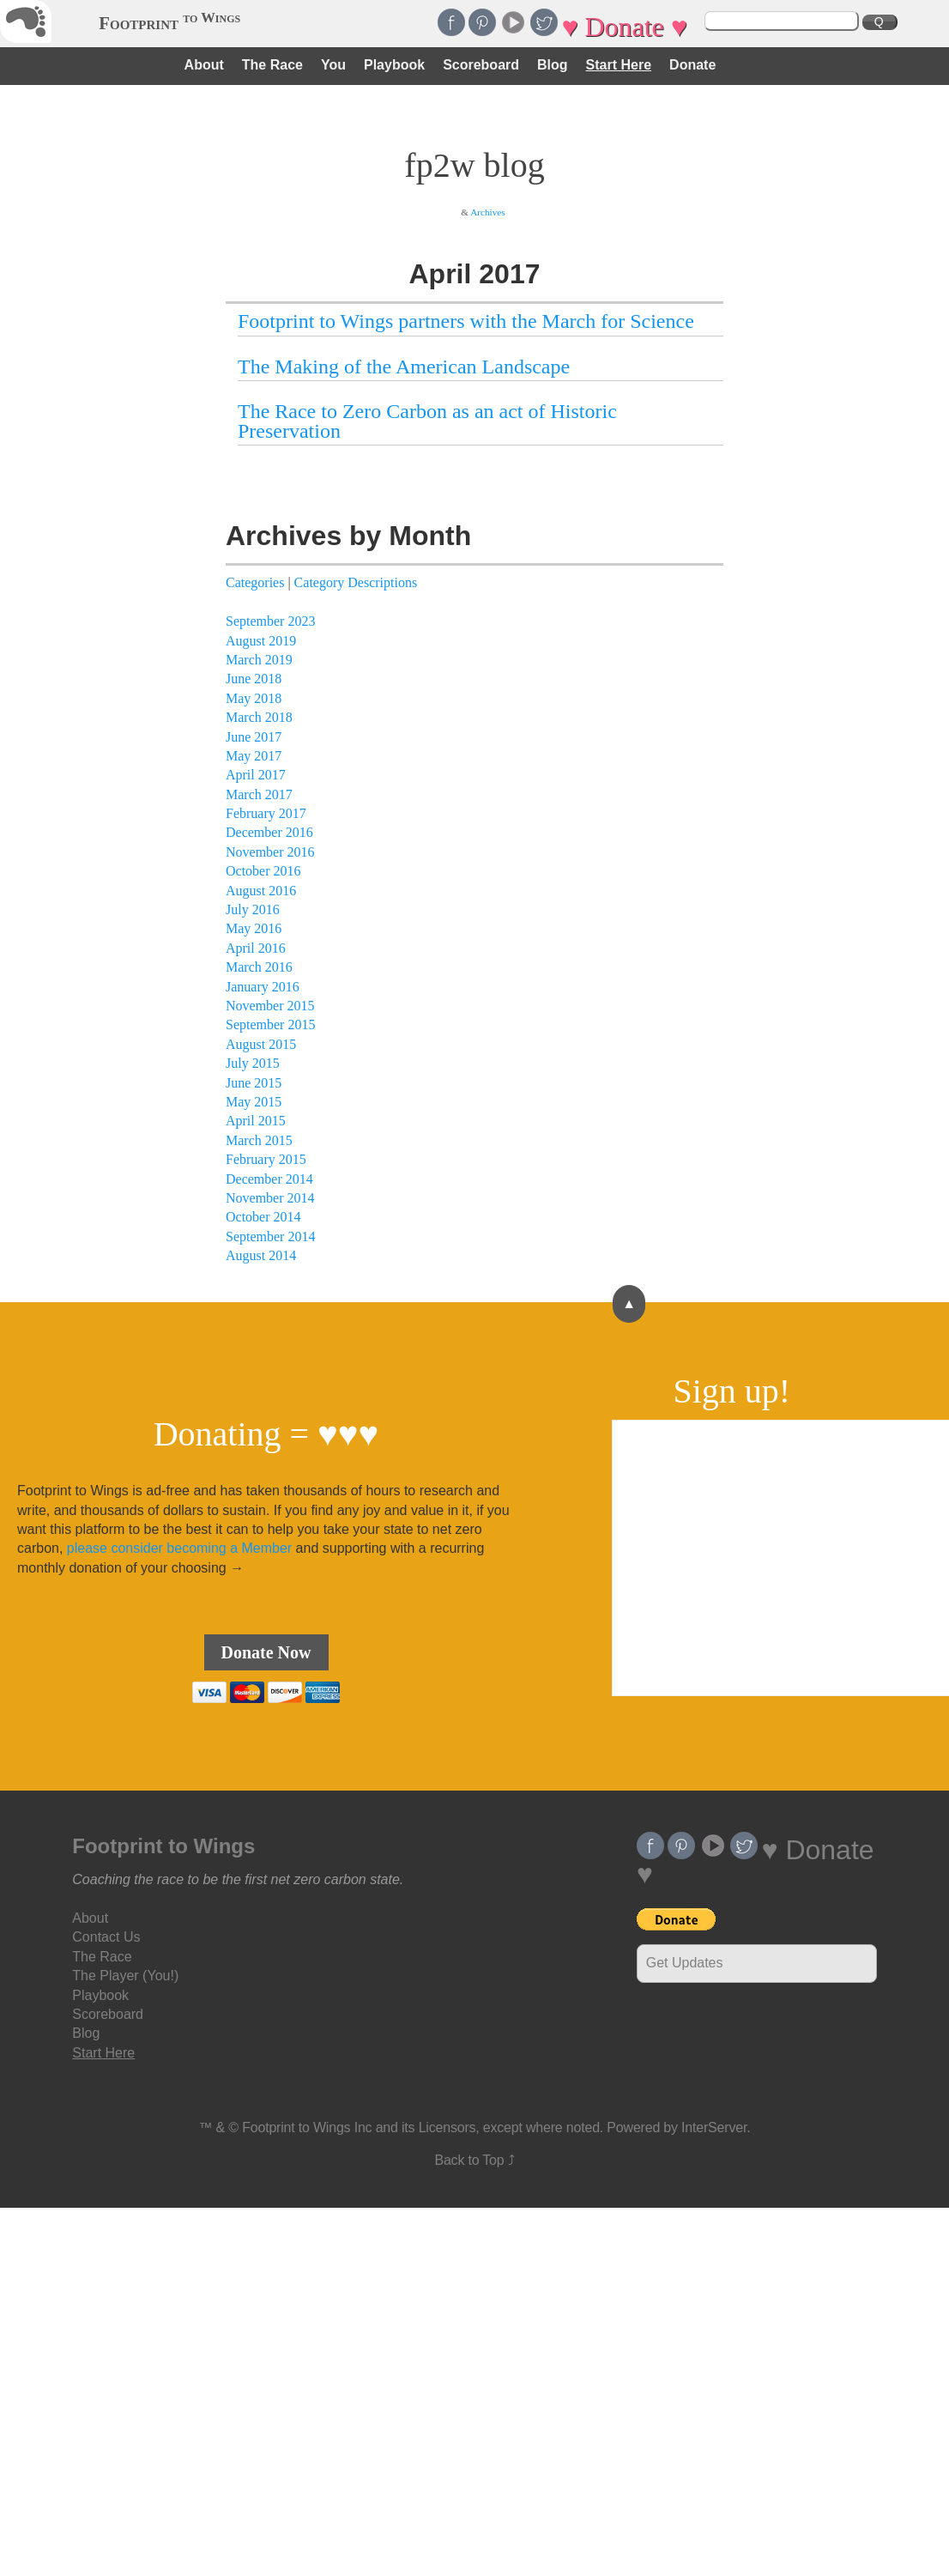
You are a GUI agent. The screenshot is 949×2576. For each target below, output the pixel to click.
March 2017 (259, 794)
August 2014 (261, 1255)
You (333, 65)
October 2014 (263, 1216)
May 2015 (253, 1101)
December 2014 (269, 1179)
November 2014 (270, 1198)
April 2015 (256, 1120)
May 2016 (253, 928)
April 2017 (256, 774)
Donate (692, 65)
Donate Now (266, 1652)
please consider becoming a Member (179, 1548)
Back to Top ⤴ (474, 2160)
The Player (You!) (125, 1975)
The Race (272, 65)
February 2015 (266, 1159)
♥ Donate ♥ (623, 26)
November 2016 (270, 852)
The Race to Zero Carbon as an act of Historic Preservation (427, 420)
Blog (552, 65)
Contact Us (106, 1937)
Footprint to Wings (163, 1846)
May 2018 (253, 698)
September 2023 (270, 621)
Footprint (169, 23)
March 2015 (259, 1140)
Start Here (618, 65)
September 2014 (270, 1236)
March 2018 (259, 717)
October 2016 (263, 871)
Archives (487, 212)
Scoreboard (481, 65)
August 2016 (261, 890)
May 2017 (253, 756)
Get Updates (684, 1962)
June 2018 (253, 678)
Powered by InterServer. (678, 2127)
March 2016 (259, 967)
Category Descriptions (356, 582)
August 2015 (261, 1044)
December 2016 (269, 832)
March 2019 (259, 659)
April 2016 (256, 948)
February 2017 (266, 813)
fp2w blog (474, 165)
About (204, 65)
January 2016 (262, 986)
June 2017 (253, 737)
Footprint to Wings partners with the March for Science (466, 321)
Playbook (394, 65)
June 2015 (253, 1083)
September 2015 (270, 1024)
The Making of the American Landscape (404, 366)
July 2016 (253, 909)
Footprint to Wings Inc (307, 2127)
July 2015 (253, 1063)
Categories (255, 582)
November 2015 (270, 1005)
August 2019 (261, 640)
